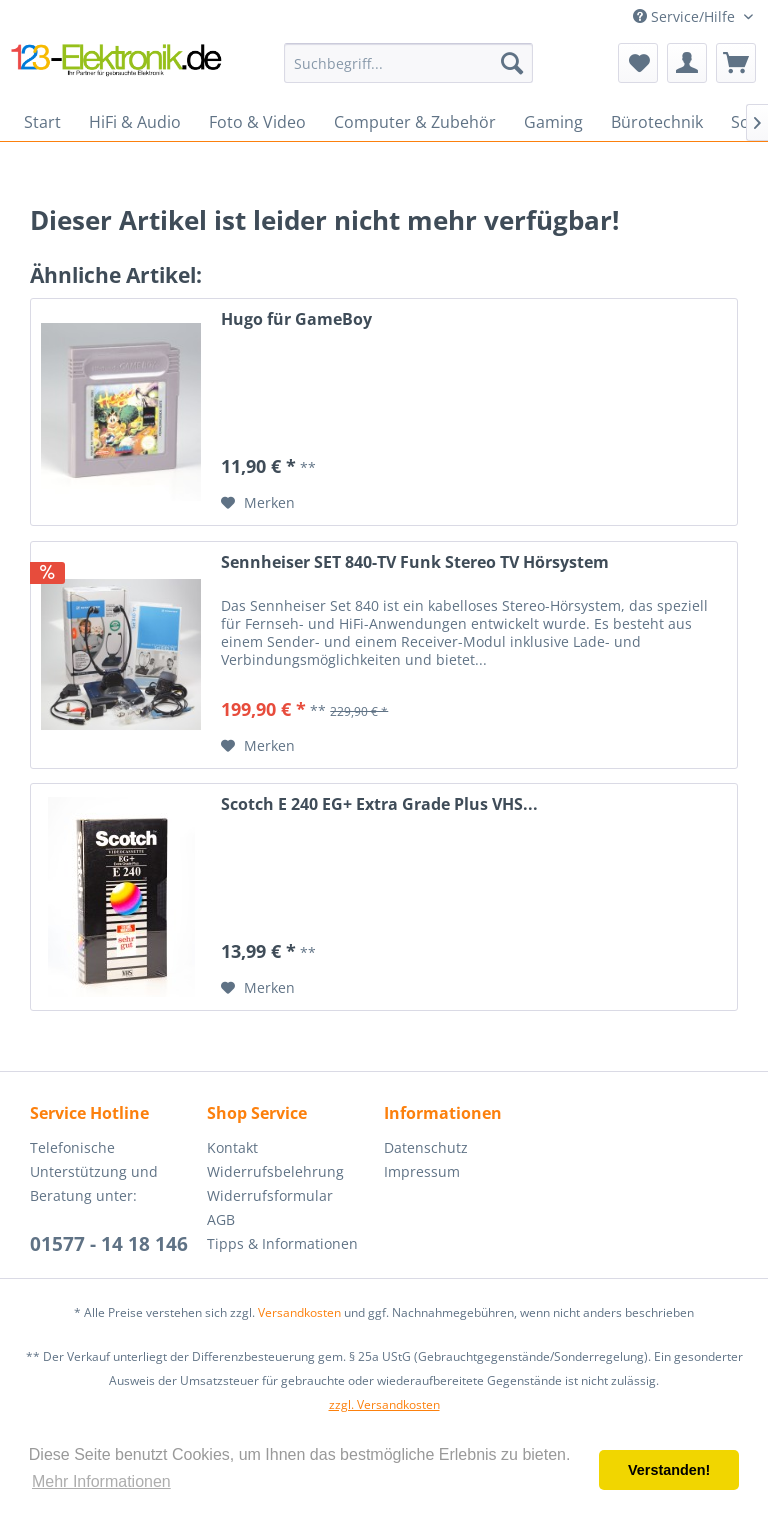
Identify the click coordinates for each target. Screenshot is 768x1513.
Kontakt (232, 1147)
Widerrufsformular (270, 1195)
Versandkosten (299, 1312)
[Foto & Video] (257, 122)
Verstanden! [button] (669, 1470)
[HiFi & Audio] (135, 122)
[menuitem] (409, 63)
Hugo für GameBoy (296, 319)
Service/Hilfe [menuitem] (686, 16)
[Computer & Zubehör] (415, 122)
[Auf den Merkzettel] (258, 503)
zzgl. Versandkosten (384, 1404)
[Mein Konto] (687, 63)
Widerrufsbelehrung (275, 1171)
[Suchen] (512, 63)
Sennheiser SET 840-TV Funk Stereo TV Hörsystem (415, 562)
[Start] (42, 122)
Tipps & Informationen (282, 1243)
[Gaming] (553, 122)
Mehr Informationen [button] (101, 1481)
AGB (221, 1219)
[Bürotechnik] (657, 122)
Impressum (422, 1171)
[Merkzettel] (638, 63)
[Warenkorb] (736, 63)
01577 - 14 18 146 (109, 1244)
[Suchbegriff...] (409, 63)
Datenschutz (426, 1147)
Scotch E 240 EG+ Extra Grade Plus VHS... (379, 804)
